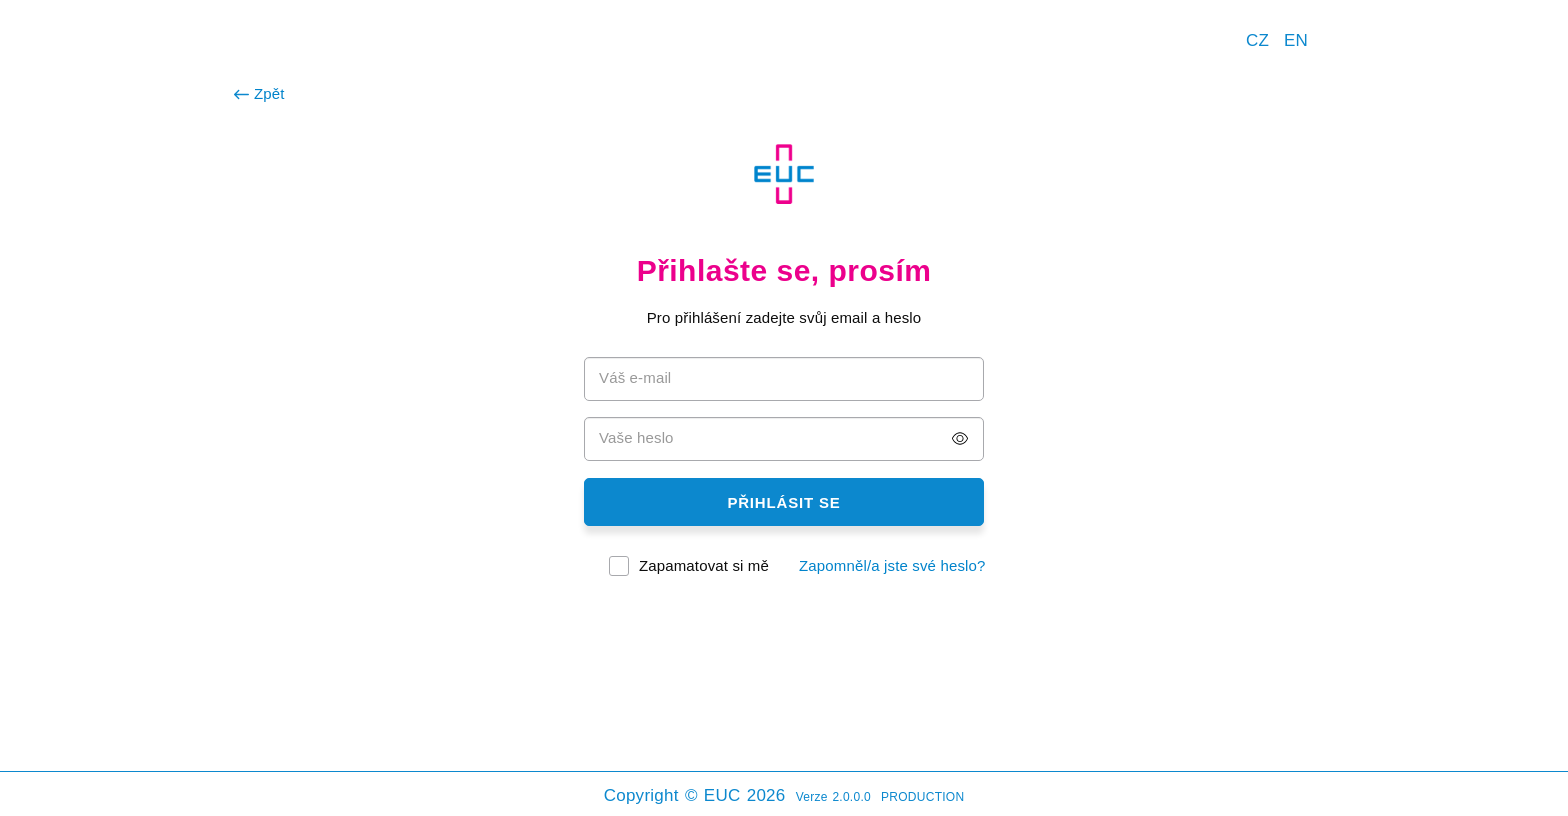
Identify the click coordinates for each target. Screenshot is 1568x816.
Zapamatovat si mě (704, 565)
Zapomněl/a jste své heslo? (892, 565)
